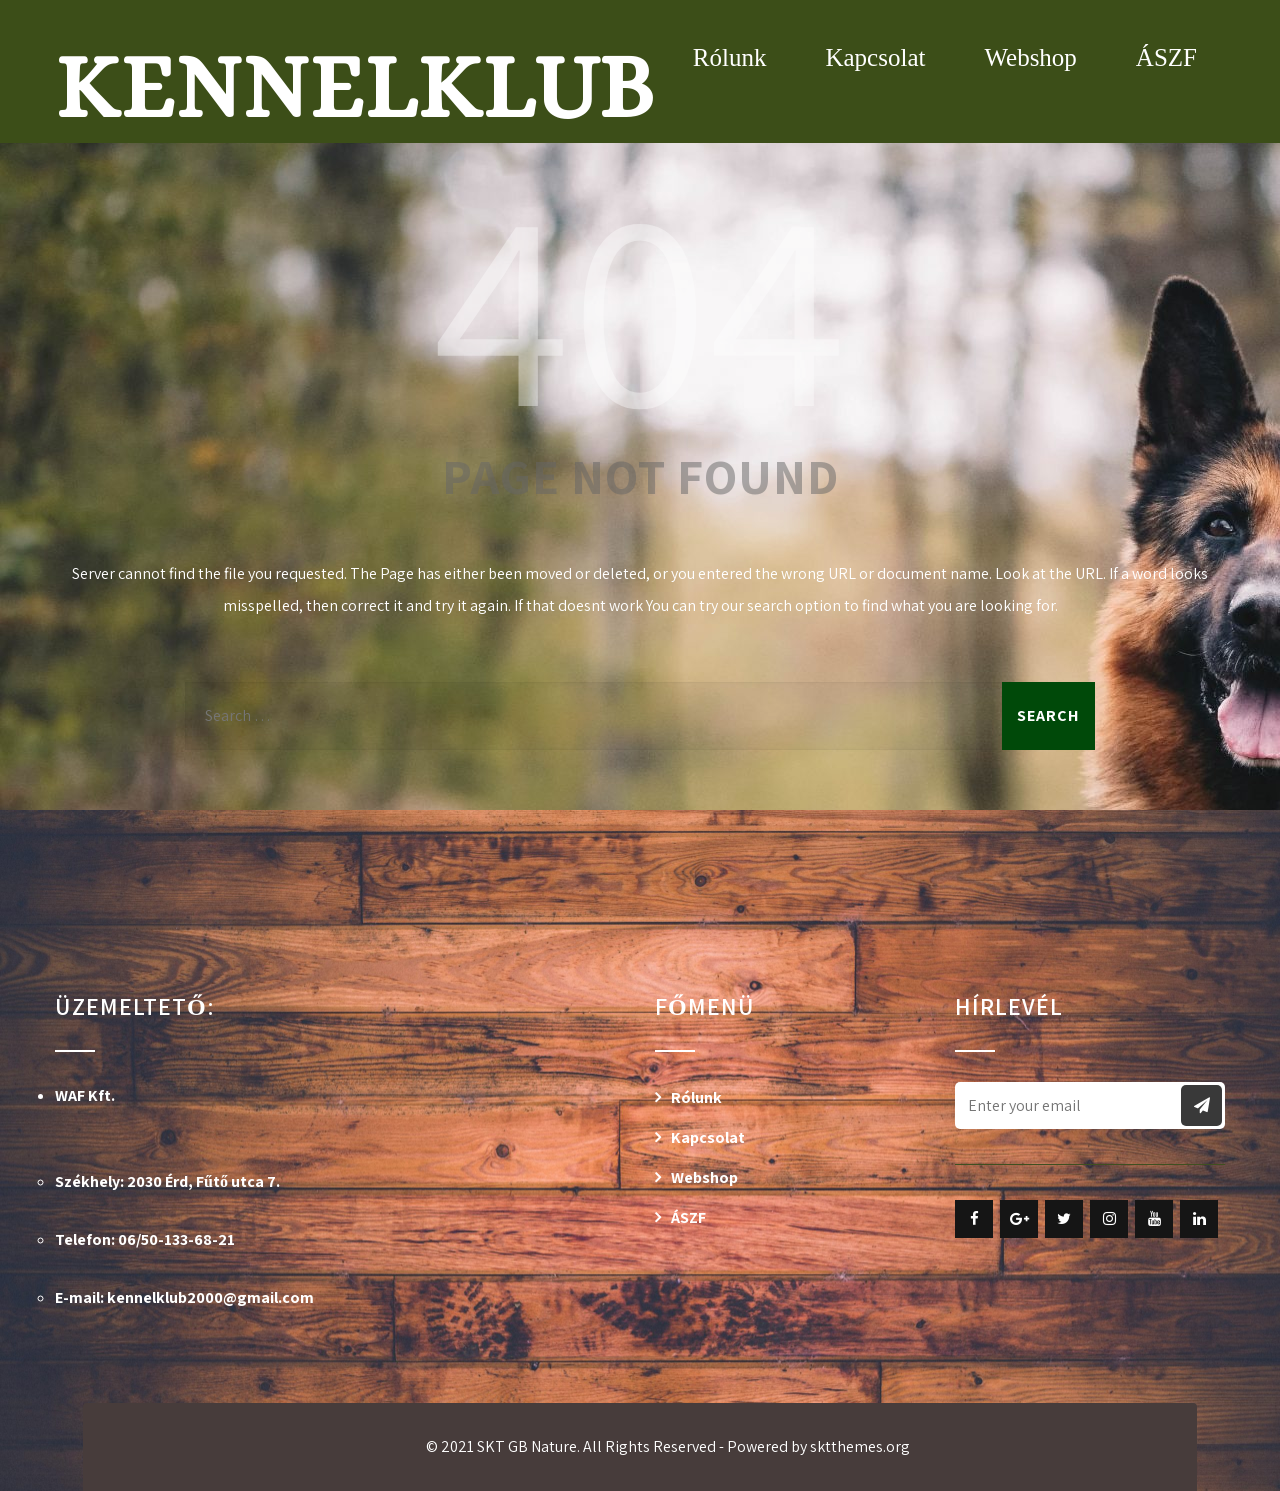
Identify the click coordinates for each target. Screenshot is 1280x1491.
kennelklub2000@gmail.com (210, 1297)
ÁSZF (1166, 57)
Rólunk (730, 57)
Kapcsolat (875, 57)
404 (640, 303)
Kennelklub (354, 86)
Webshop (1030, 57)
